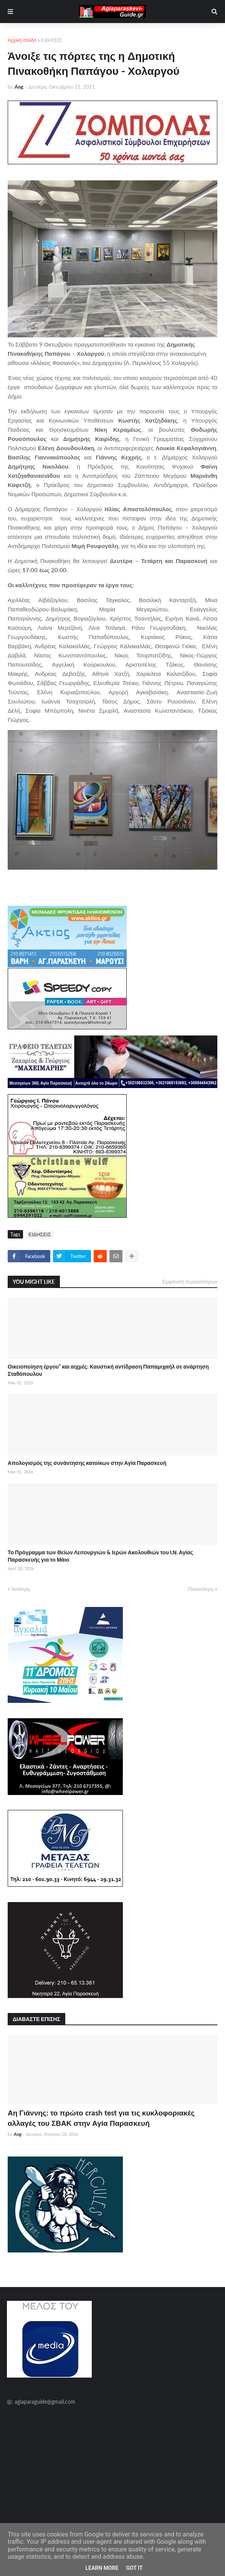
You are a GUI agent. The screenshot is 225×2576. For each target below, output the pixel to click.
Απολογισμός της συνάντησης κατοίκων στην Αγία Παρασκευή (87, 1463)
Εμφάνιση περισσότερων (189, 1281)
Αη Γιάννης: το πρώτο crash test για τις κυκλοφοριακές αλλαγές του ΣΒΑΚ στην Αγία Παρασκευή (101, 2117)
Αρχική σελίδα (22, 40)
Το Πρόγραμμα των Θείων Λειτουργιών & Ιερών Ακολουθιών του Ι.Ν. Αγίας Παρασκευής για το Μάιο (100, 1556)
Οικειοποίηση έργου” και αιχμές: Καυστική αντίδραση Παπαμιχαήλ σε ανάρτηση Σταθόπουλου (108, 1370)
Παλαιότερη (200, 1589)
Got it (134, 2568)
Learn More (101, 2568)
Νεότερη (21, 1589)
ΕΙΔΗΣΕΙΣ (51, 40)
